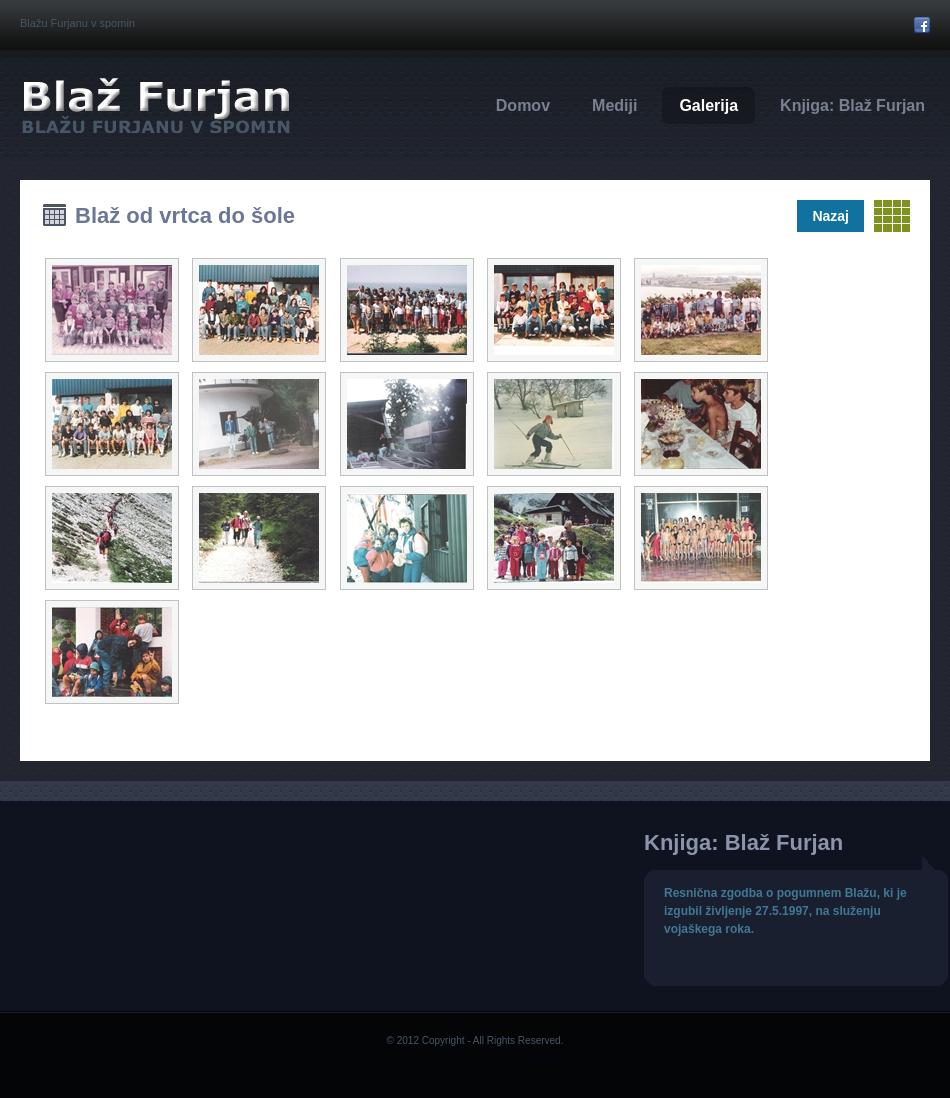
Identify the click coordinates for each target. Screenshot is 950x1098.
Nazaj (830, 216)
